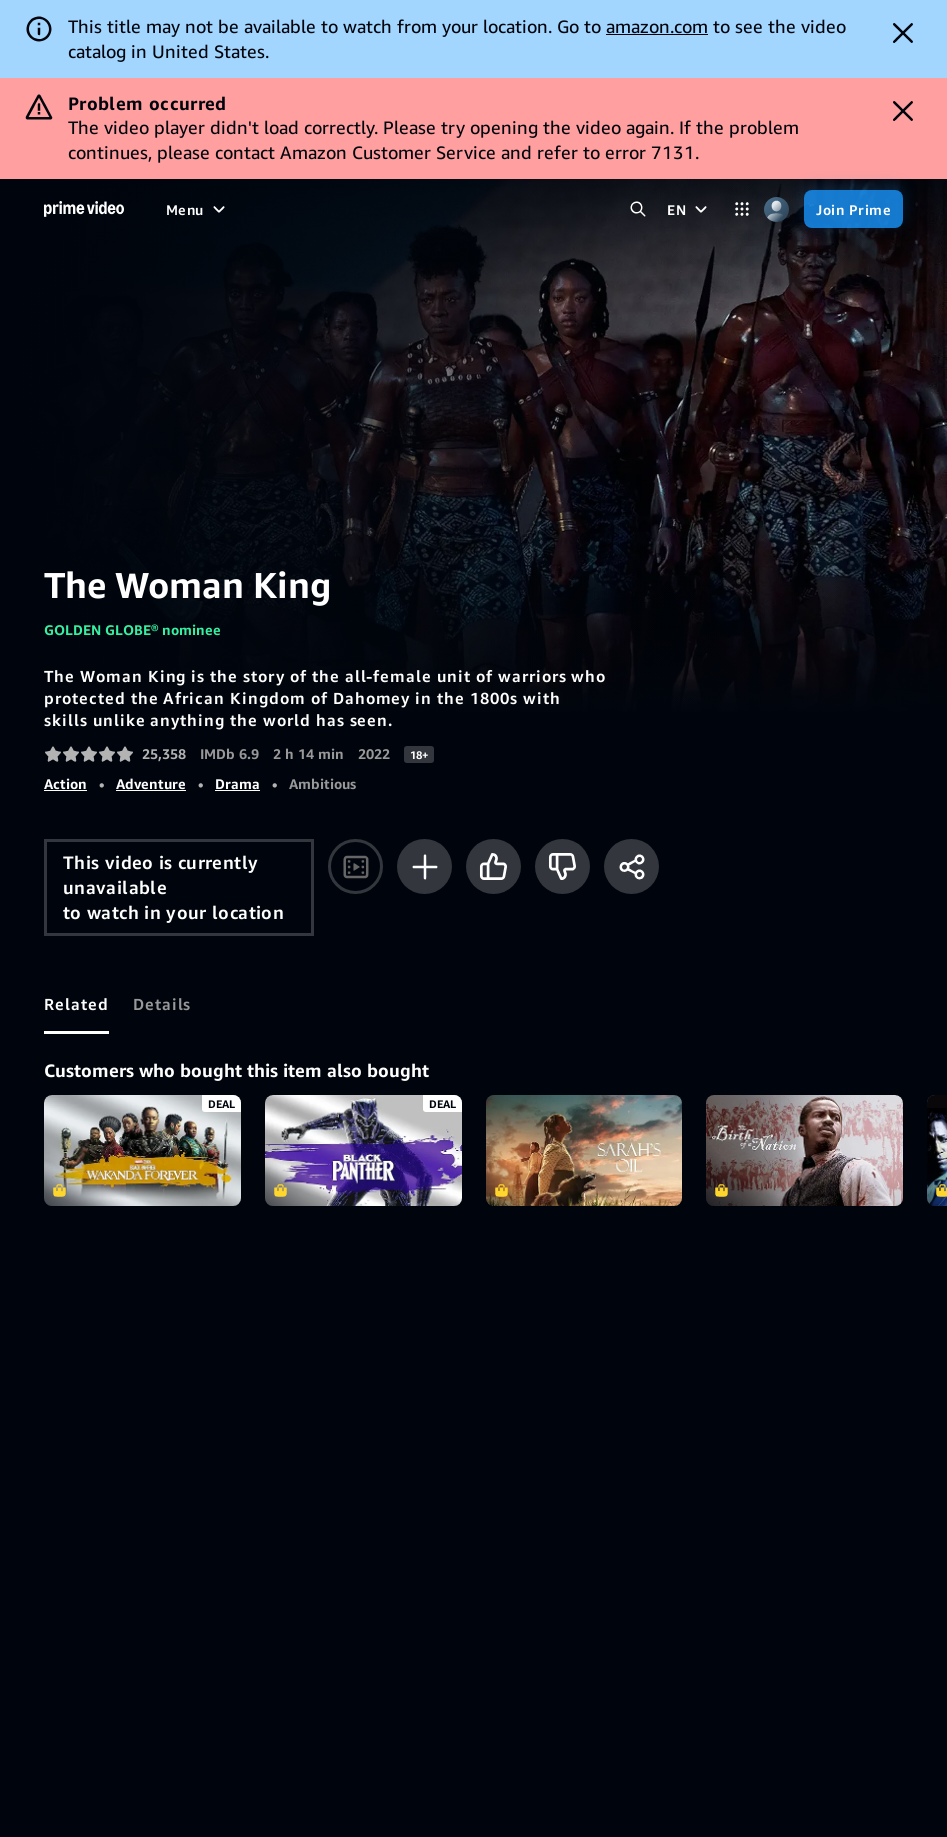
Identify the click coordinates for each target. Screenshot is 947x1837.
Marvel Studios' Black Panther (363, 1150)
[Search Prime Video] (637, 209)
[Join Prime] (853, 209)
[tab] (76, 1004)
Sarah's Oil (584, 1150)
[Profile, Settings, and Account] (776, 209)
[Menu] (198, 209)
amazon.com (657, 26)
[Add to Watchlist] (424, 866)
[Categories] (741, 209)
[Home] (84, 209)
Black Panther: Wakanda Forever (142, 1150)
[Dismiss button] (903, 33)
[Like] (493, 866)
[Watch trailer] (355, 866)
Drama (237, 783)
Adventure (151, 783)
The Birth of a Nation (804, 1150)
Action (65, 783)
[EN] (689, 209)
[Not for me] (562, 866)
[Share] (631, 866)
